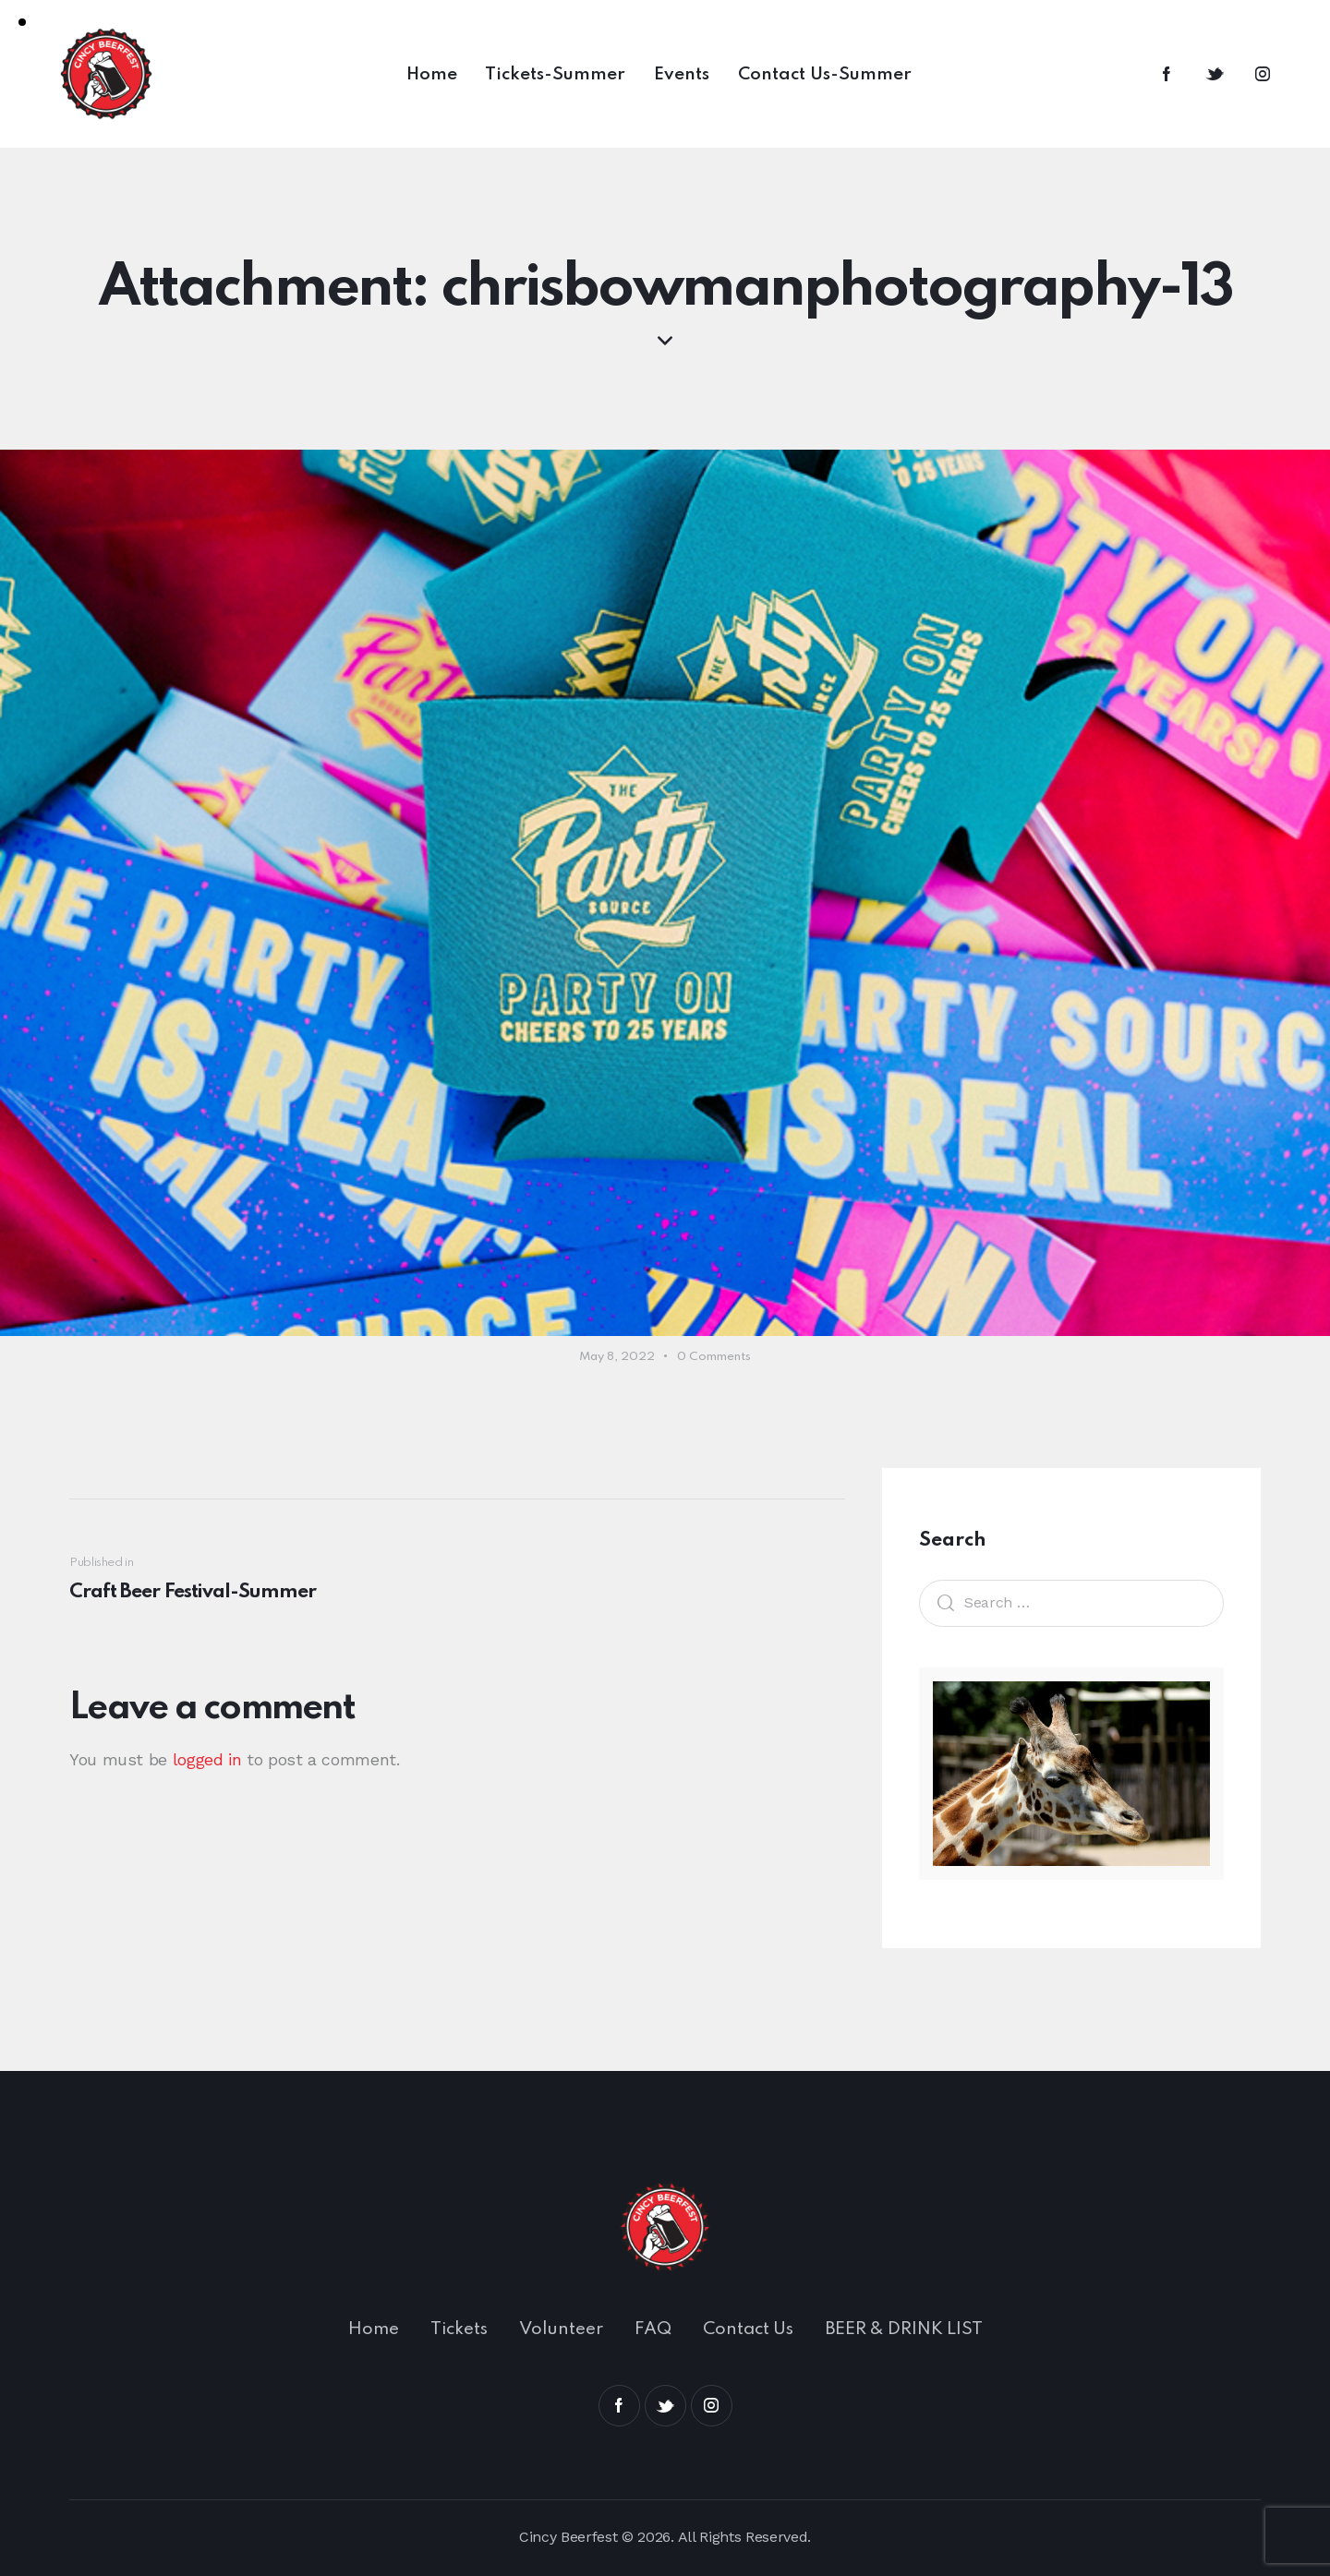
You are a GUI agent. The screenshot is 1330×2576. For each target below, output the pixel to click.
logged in (207, 1759)
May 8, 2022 (617, 1357)
